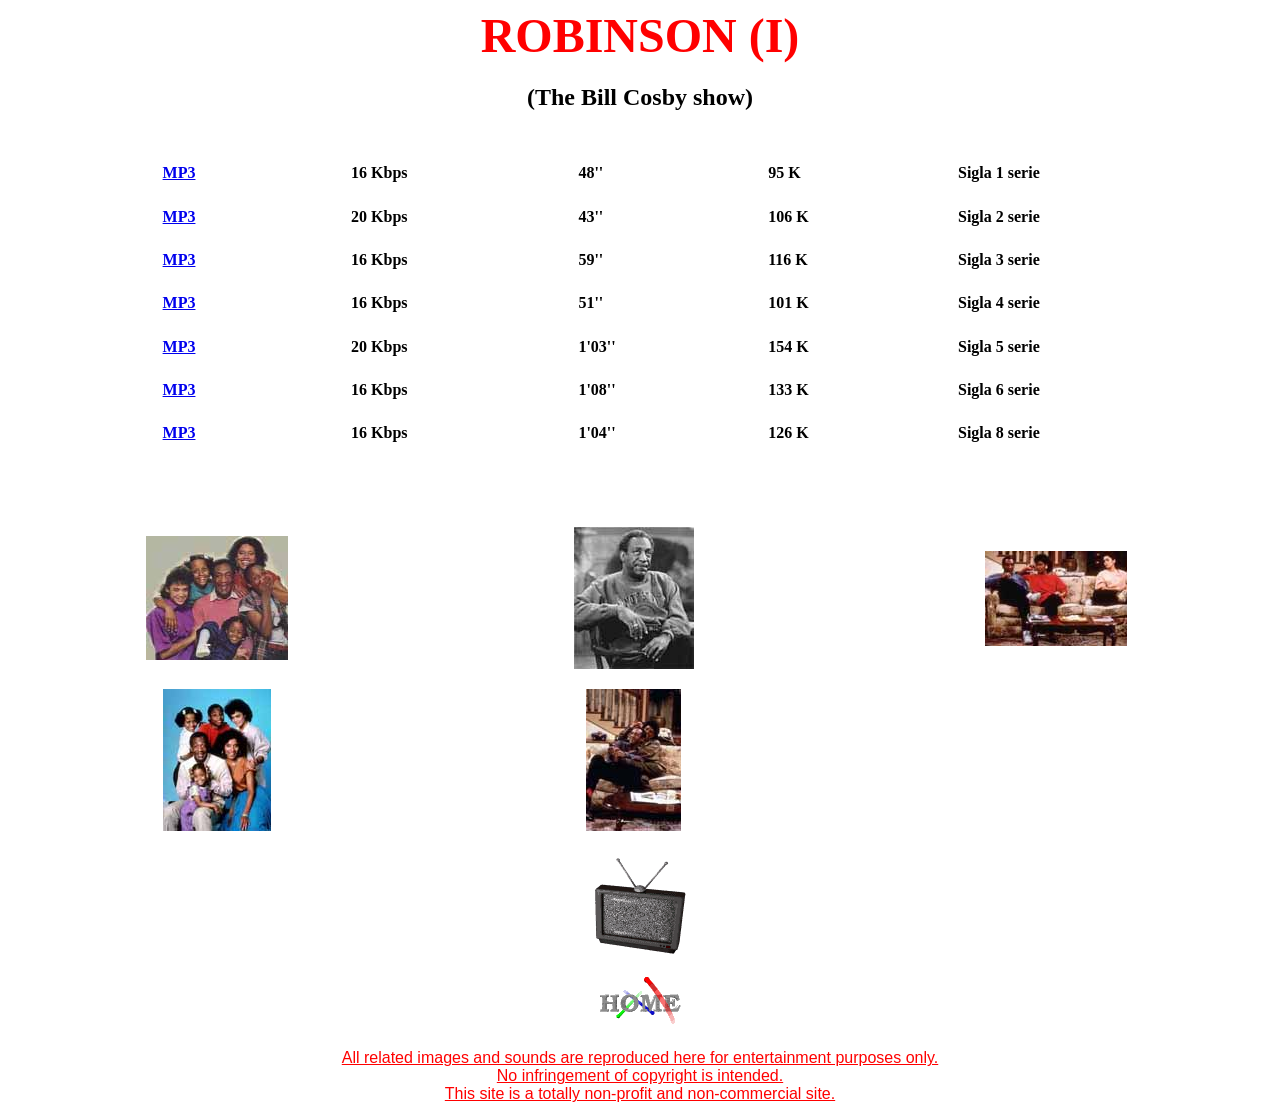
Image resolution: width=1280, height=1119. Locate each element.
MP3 (179, 172)
